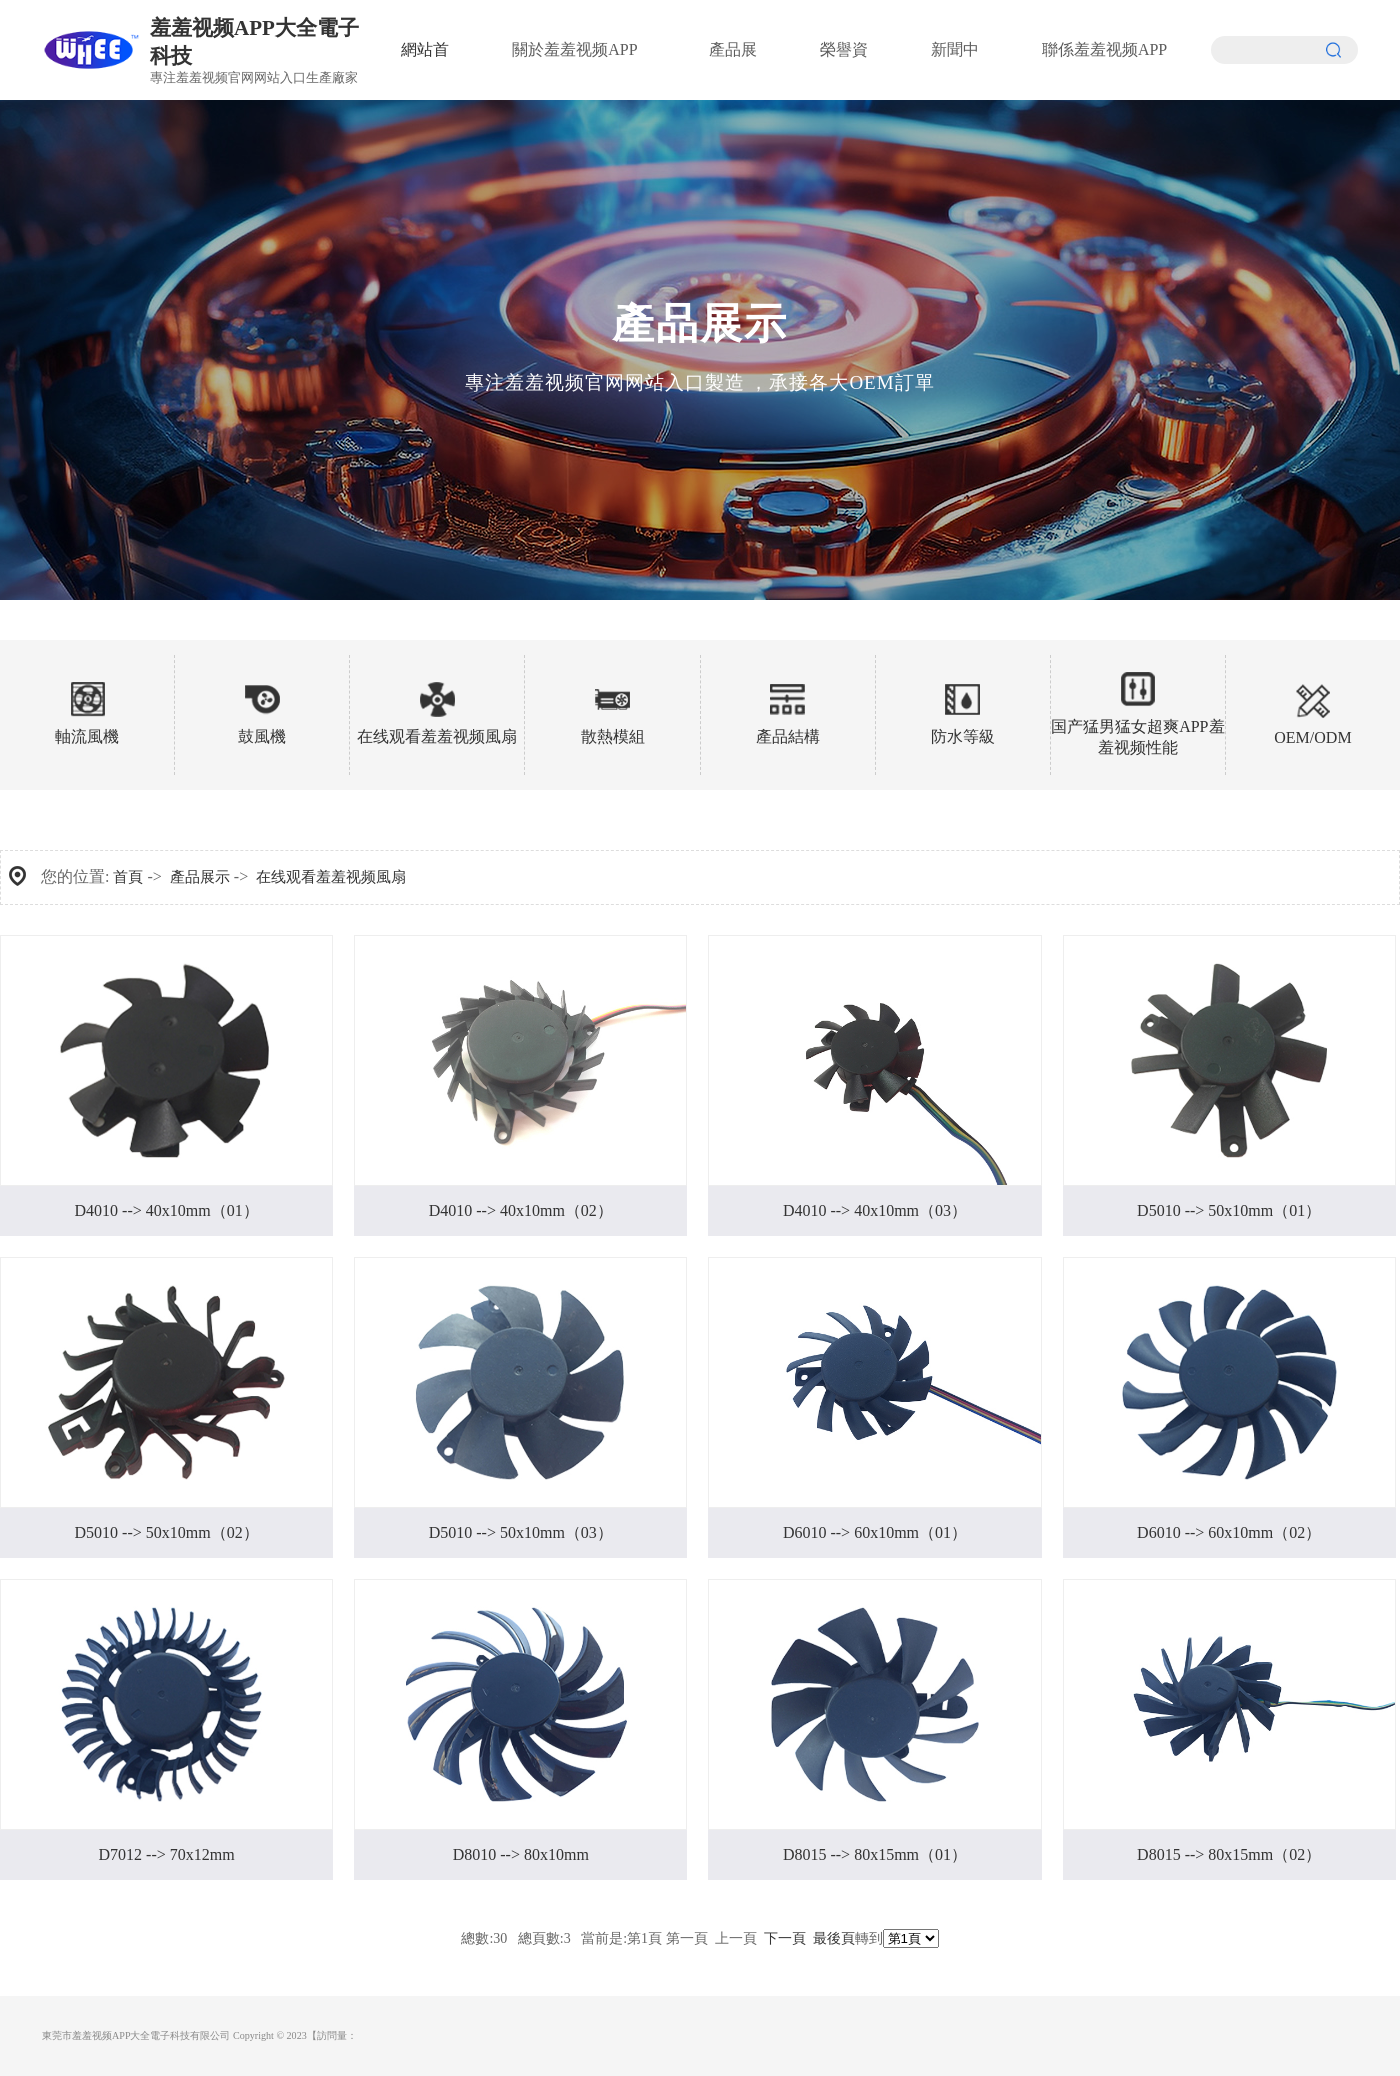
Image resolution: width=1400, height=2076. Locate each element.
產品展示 (200, 877)
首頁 (128, 877)
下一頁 (785, 1938)
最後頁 (834, 1938)
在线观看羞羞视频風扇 (331, 877)
